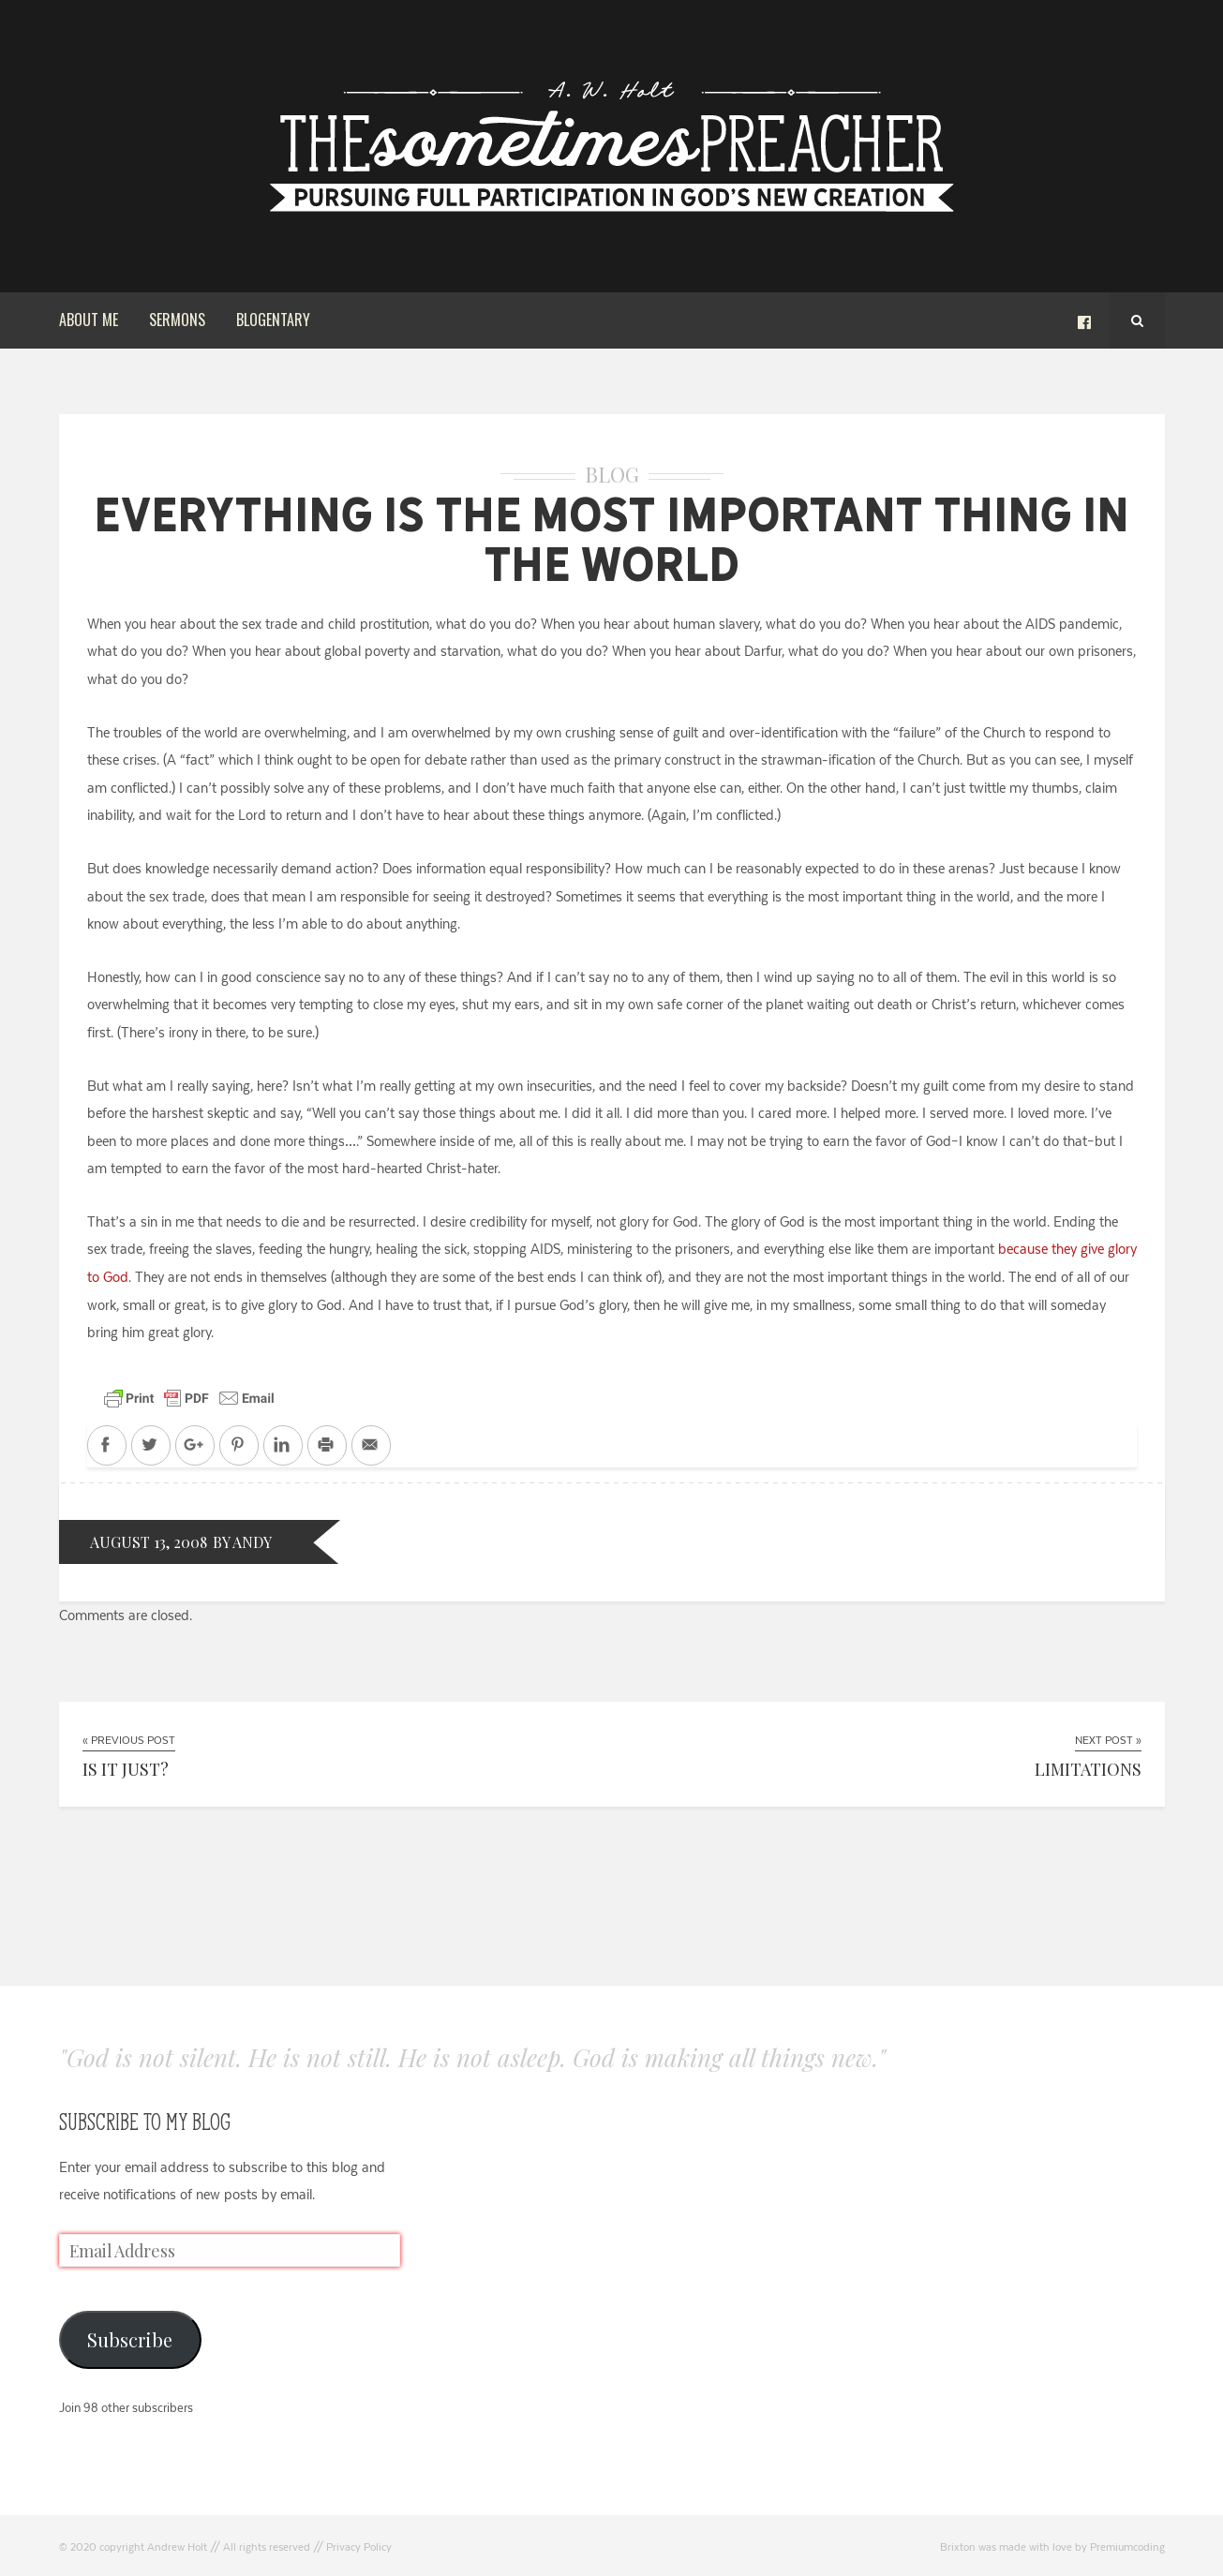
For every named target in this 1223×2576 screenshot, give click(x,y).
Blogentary (273, 319)
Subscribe (129, 2339)
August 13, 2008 (148, 1542)
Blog (612, 474)
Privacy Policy (359, 2547)
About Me (88, 319)
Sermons (177, 319)
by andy (242, 1542)
